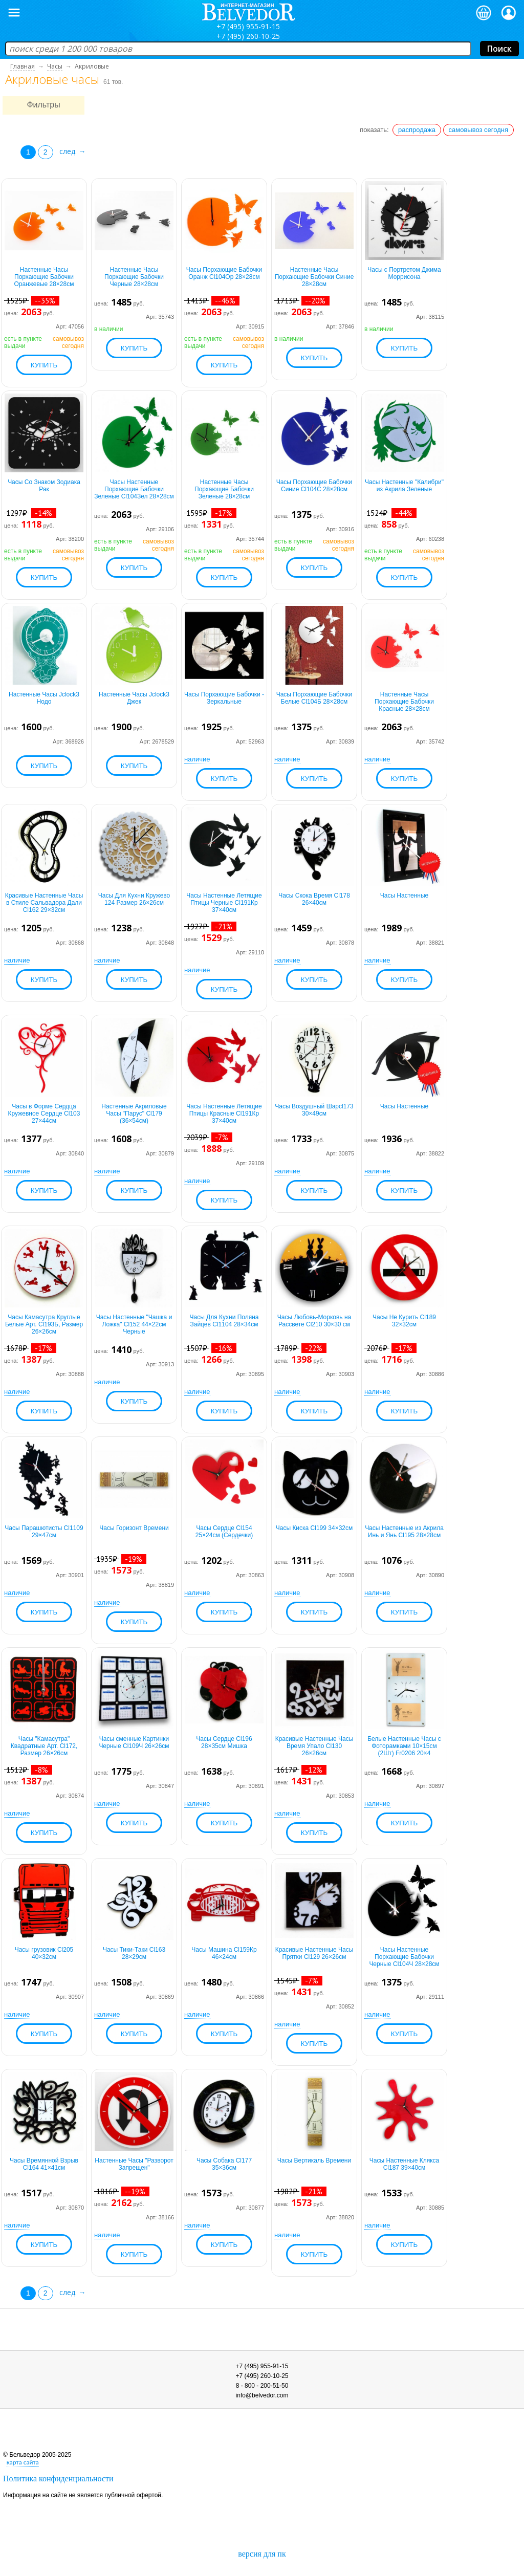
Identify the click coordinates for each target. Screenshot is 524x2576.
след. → (72, 151)
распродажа (416, 130)
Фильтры (43, 104)
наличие (197, 759)
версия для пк (262, 2553)
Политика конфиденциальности (58, 2478)
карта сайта (23, 2462)
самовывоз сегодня (479, 130)
